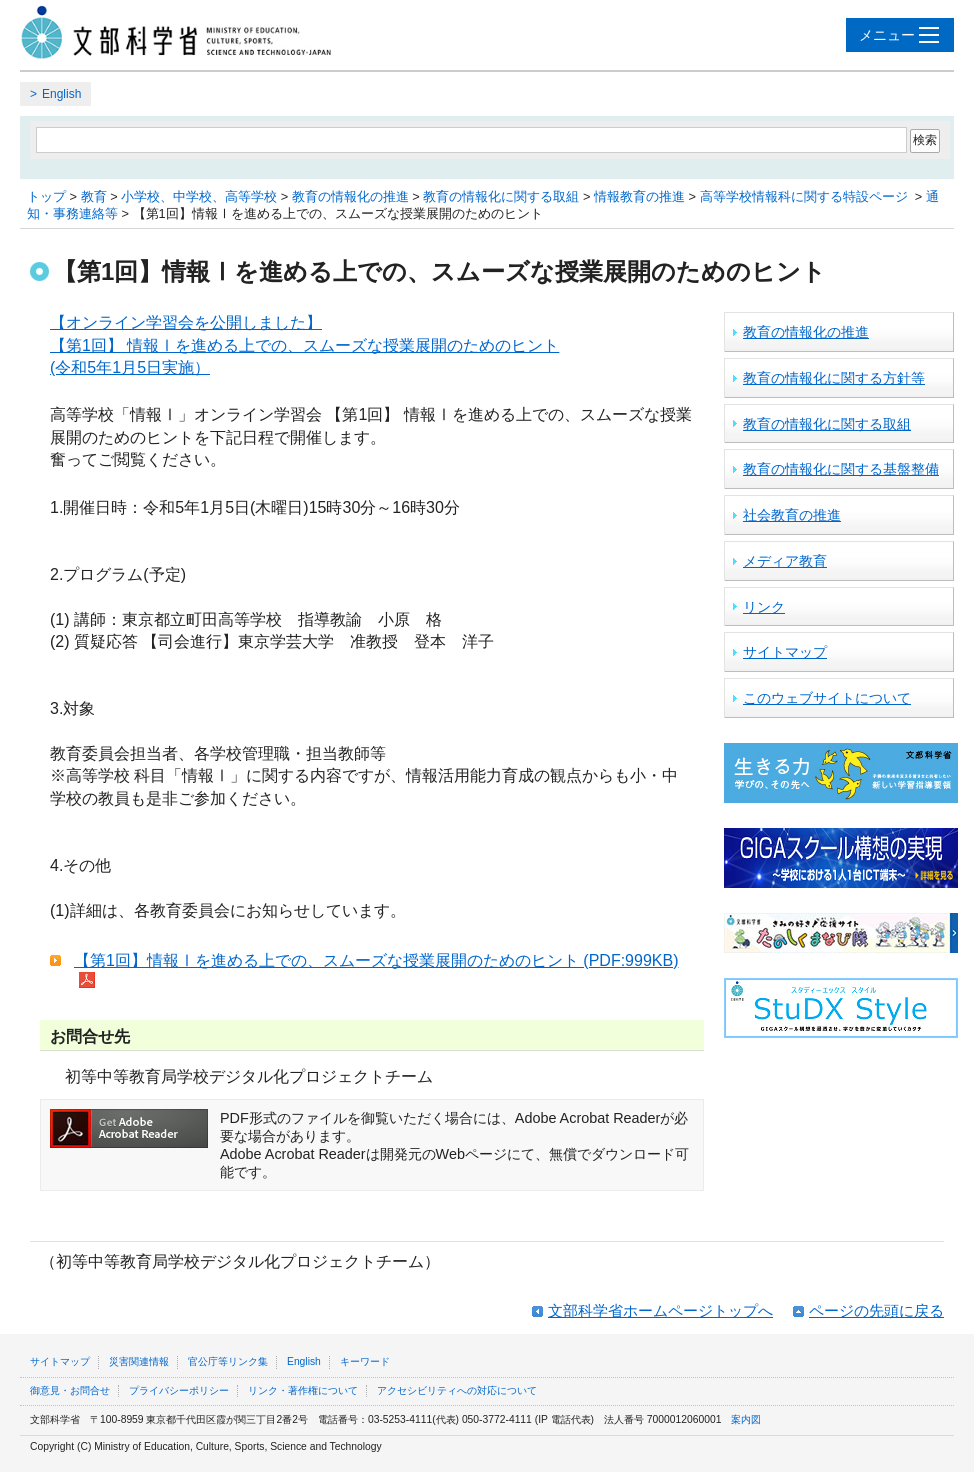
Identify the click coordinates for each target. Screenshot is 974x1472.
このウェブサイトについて (827, 698)
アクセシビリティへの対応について (457, 1390)
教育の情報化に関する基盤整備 (841, 469)
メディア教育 (785, 561)
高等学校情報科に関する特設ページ (806, 196)
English (61, 94)
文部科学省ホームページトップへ (660, 1310)
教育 (94, 196)
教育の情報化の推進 (350, 196)
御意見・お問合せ (70, 1390)
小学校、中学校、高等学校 (199, 196)
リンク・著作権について (303, 1390)
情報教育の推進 (639, 196)
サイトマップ (785, 652)
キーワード (365, 1361)
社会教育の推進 (792, 515)
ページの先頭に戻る (876, 1310)
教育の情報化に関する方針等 (834, 378)
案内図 (746, 1419)
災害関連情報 (139, 1361)
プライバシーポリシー (179, 1390)
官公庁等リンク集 (228, 1361)
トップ (46, 196)
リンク (764, 607)
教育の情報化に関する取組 (501, 196)
